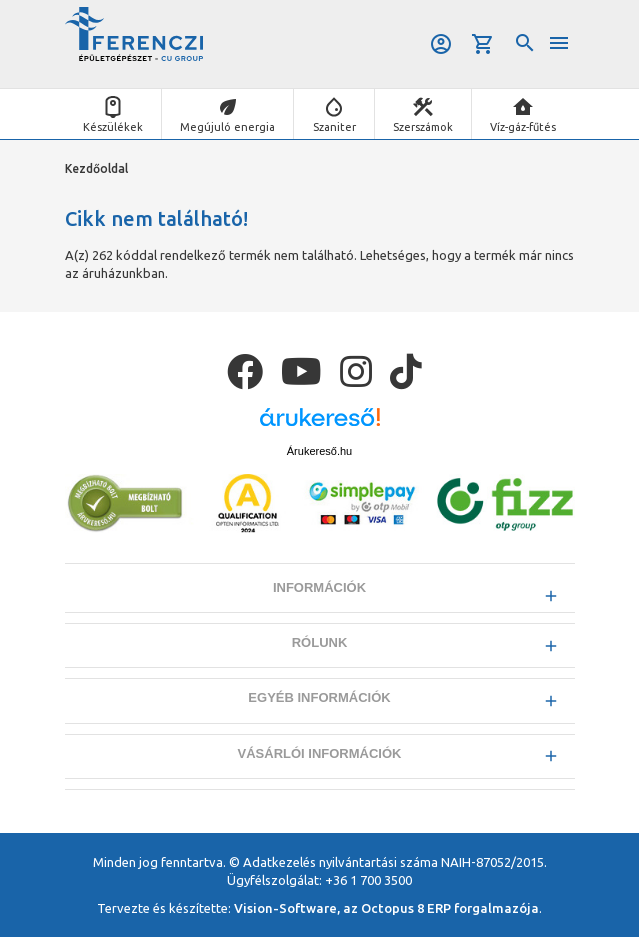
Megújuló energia (227, 127)
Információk (319, 587)
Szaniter (334, 127)
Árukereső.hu (319, 451)
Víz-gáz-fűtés (523, 127)
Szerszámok (423, 127)
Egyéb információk (319, 697)
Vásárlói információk (320, 753)
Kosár (483, 44)
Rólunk (320, 642)
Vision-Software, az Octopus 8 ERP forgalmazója (386, 908)
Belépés (441, 44)
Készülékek (113, 127)
